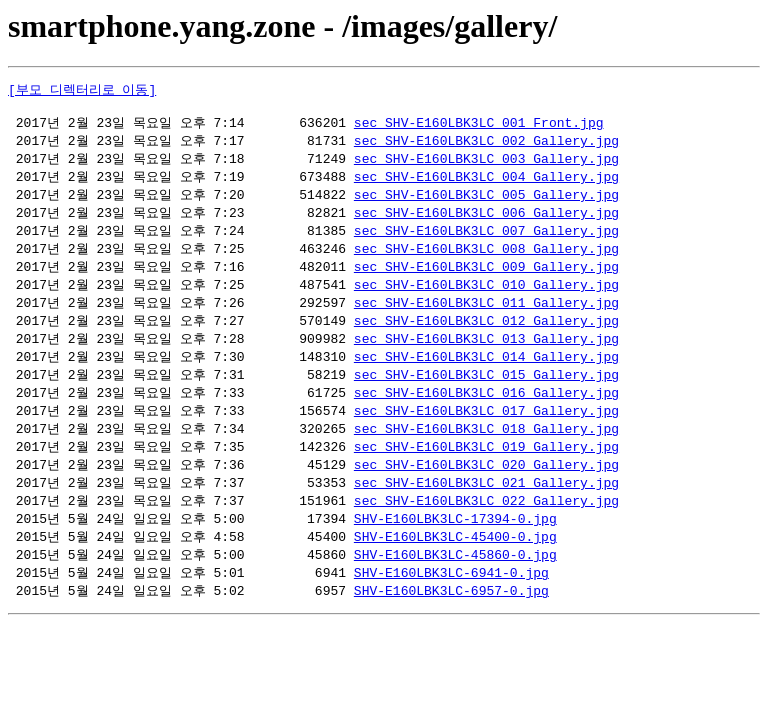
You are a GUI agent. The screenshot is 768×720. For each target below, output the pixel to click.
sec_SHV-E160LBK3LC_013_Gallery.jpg (486, 355)
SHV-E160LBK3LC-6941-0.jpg (451, 602)
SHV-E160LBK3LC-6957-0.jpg (451, 621)
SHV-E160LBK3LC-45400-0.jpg (455, 564)
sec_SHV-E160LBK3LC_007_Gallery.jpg (486, 241)
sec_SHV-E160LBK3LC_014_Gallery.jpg (486, 374)
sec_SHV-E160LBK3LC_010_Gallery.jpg (486, 298)
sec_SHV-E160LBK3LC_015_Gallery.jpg (486, 393)
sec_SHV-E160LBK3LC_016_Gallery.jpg (486, 412)
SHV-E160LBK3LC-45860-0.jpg (455, 583)
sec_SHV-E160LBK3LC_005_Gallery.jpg (486, 203)
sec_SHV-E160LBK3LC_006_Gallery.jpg (486, 222)
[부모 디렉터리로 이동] (82, 90)
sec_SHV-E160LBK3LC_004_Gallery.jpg (486, 184)
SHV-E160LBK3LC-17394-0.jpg (455, 545)
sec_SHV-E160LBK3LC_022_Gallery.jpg (486, 526)
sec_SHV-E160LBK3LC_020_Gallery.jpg (486, 488)
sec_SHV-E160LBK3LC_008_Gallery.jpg (486, 260)
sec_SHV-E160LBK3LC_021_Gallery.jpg (486, 507)
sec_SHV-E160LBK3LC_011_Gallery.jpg (486, 317)
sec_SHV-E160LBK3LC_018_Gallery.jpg (486, 450)
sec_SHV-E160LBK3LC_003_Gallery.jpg (486, 165)
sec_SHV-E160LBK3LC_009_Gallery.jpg (486, 279)
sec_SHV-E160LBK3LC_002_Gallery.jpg (486, 146)
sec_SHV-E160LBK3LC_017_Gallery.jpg (486, 431)
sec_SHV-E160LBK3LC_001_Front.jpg (479, 127)
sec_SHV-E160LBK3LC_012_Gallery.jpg (486, 336)
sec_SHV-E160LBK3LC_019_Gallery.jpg (486, 469)
